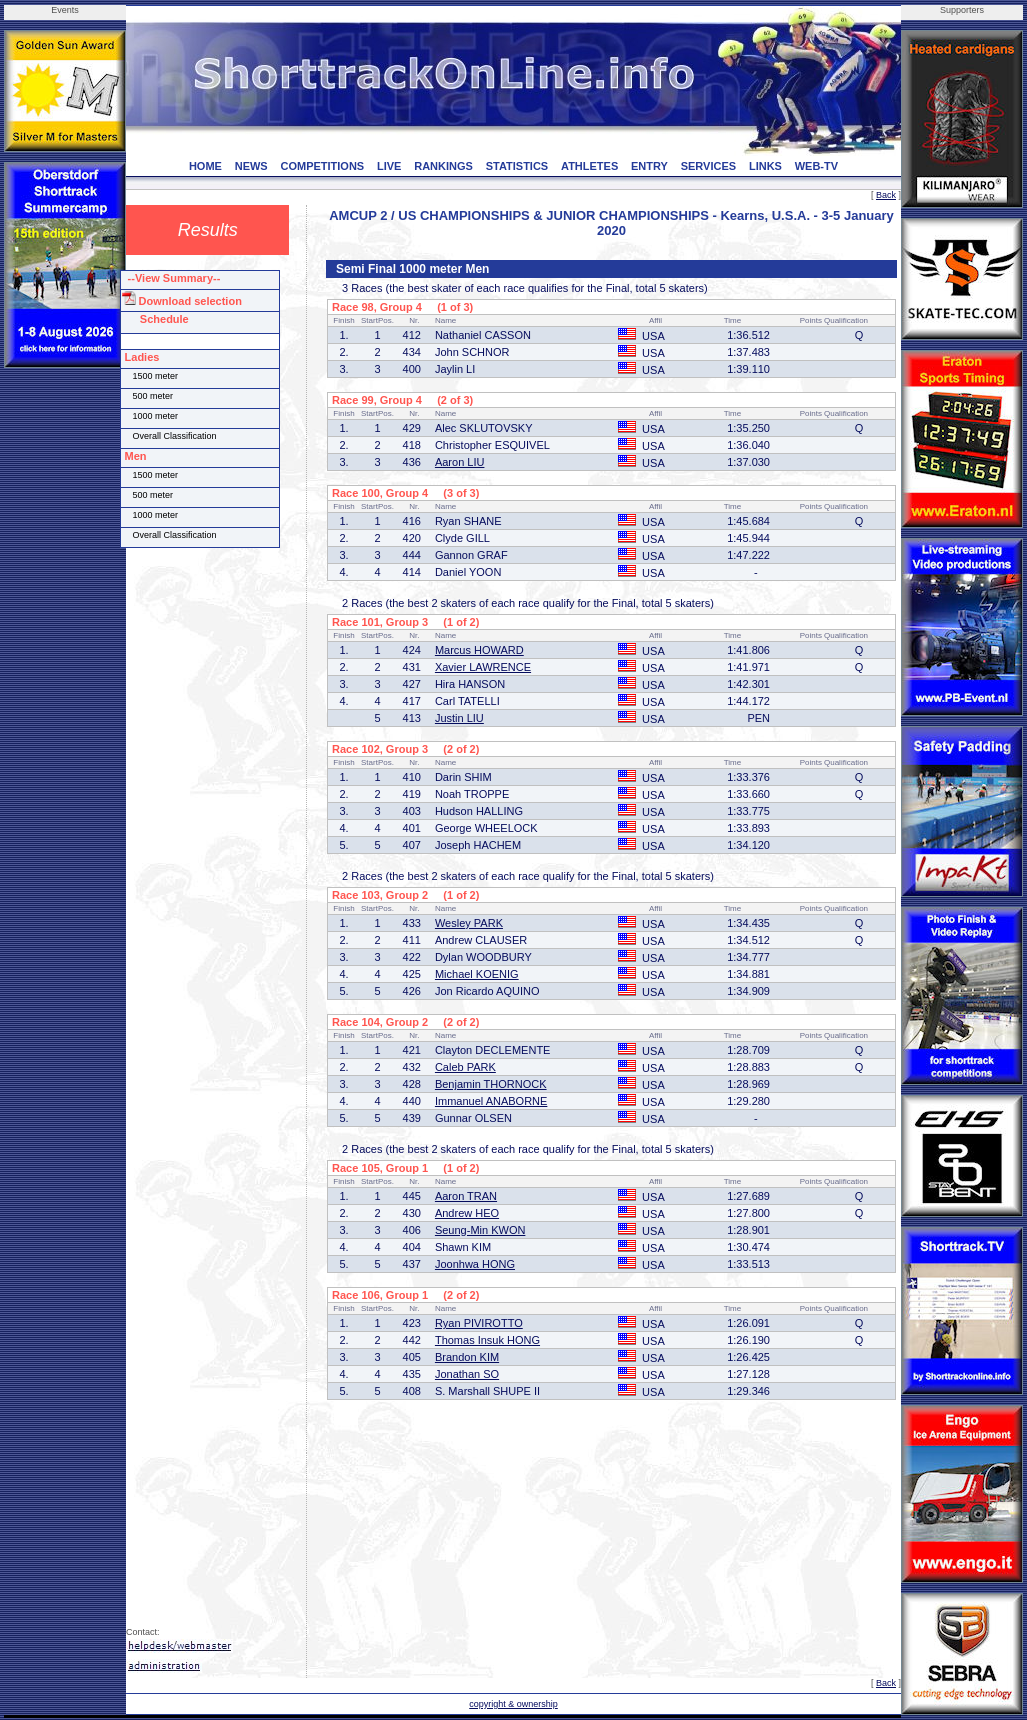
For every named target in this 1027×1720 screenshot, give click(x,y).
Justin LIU (459, 718)
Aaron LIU (460, 462)
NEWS (251, 166)
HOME (205, 166)
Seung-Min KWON (480, 1230)
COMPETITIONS (322, 166)
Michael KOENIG (477, 974)
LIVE (389, 166)
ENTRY (649, 166)
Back (886, 195)
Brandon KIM (467, 1357)
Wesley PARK (469, 923)
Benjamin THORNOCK (491, 1084)
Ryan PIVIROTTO (479, 1323)
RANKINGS (443, 166)
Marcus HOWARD (479, 650)
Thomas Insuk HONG (487, 1340)
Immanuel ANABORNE (491, 1101)
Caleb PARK (465, 1067)
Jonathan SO (467, 1374)
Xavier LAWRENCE (483, 667)
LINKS (765, 166)
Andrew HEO (467, 1213)
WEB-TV (816, 166)
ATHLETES (589, 166)
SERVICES (708, 166)
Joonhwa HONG (475, 1264)
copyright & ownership (513, 1704)
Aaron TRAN (466, 1196)
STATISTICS (517, 166)
